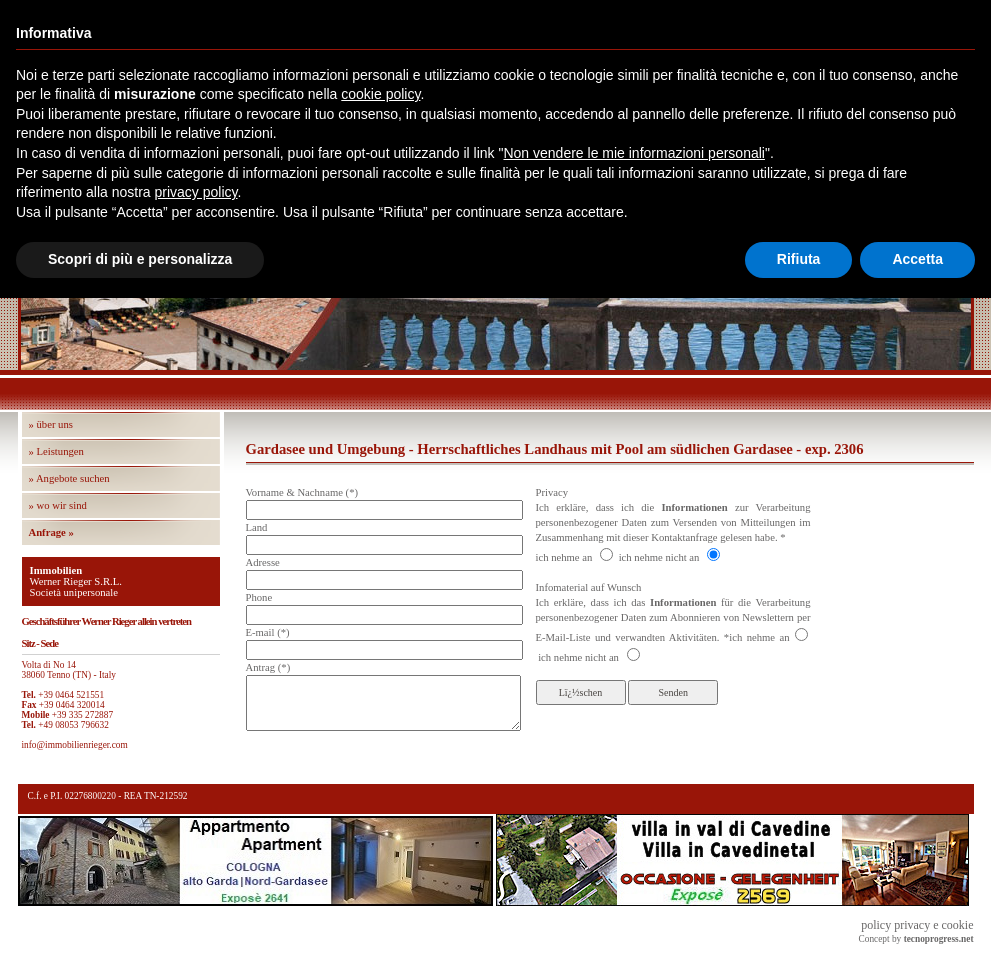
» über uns (51, 424)
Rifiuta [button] (799, 259)
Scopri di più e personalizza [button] (140, 259)
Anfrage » (51, 532)
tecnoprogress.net (939, 939)
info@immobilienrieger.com (75, 745)
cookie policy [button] (380, 94)
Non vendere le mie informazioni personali (633, 153)
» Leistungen (56, 451)
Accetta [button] (917, 259)
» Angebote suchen (69, 478)
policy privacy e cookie (917, 925)
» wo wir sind (58, 505)
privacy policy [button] (196, 192)
